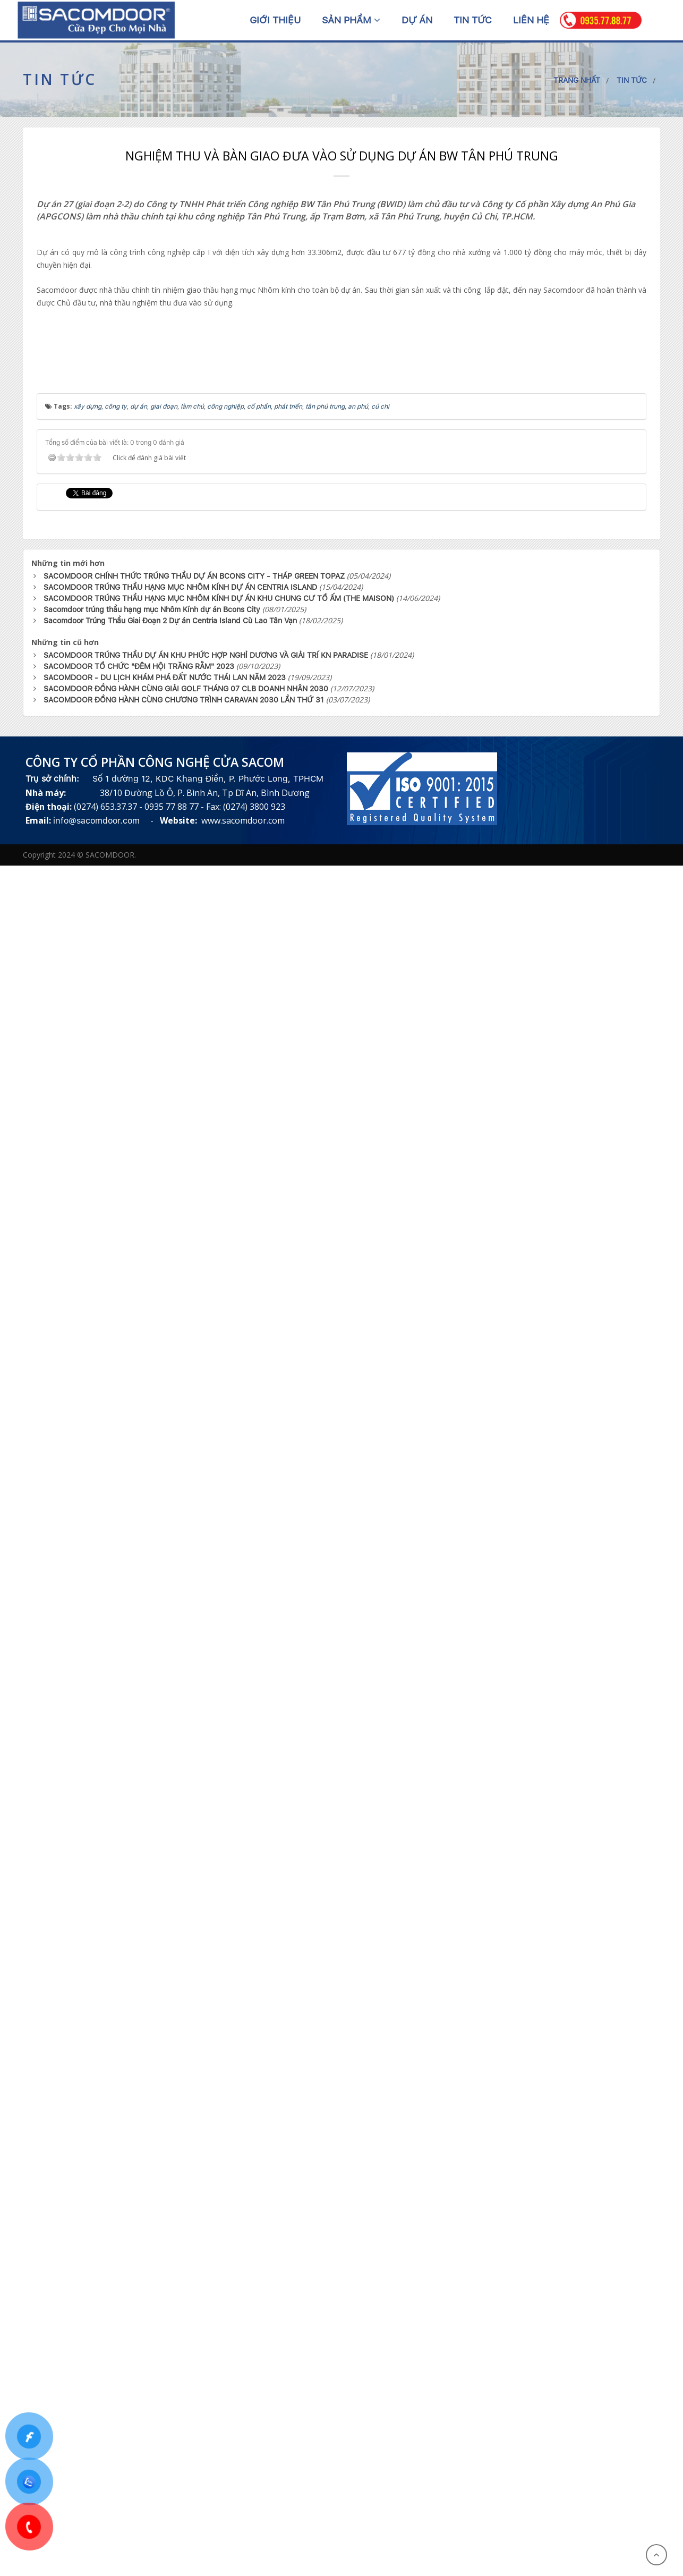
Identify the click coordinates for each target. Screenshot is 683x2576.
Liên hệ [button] (531, 20)
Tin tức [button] (473, 20)
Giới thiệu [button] (275, 20)
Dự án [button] (417, 20)
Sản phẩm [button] (351, 20)
